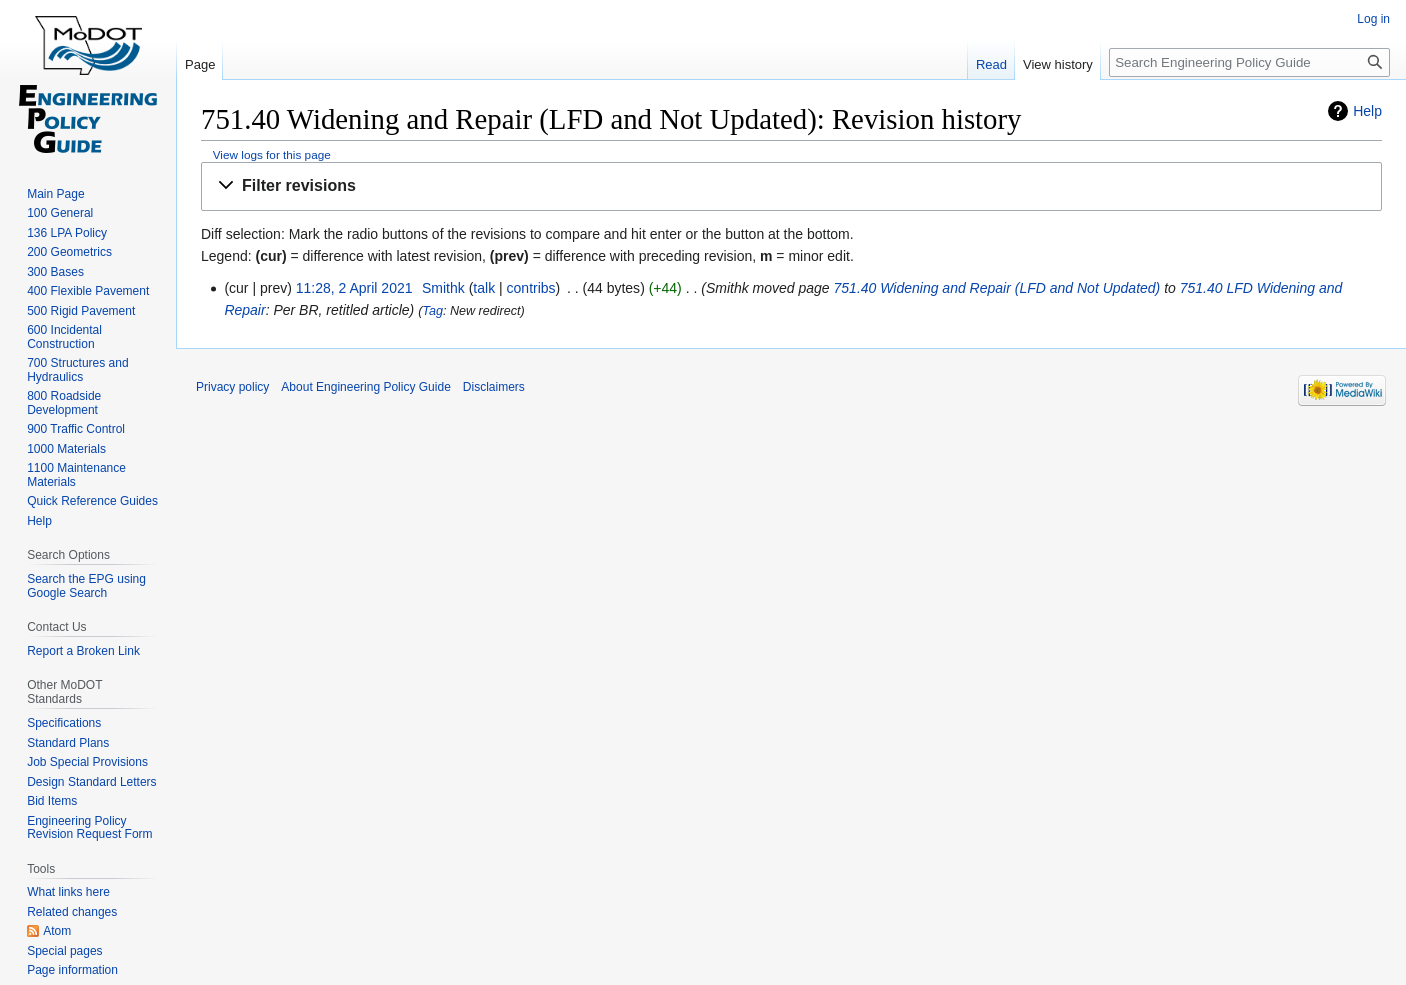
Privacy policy (232, 387)
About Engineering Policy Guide (365, 387)
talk (484, 288)
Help (1367, 111)
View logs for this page (272, 154)
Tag (432, 311)
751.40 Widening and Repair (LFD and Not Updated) (997, 288)
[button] (791, 186)
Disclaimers (494, 387)
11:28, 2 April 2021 (354, 288)
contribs (531, 288)
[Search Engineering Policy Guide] (1249, 62)
